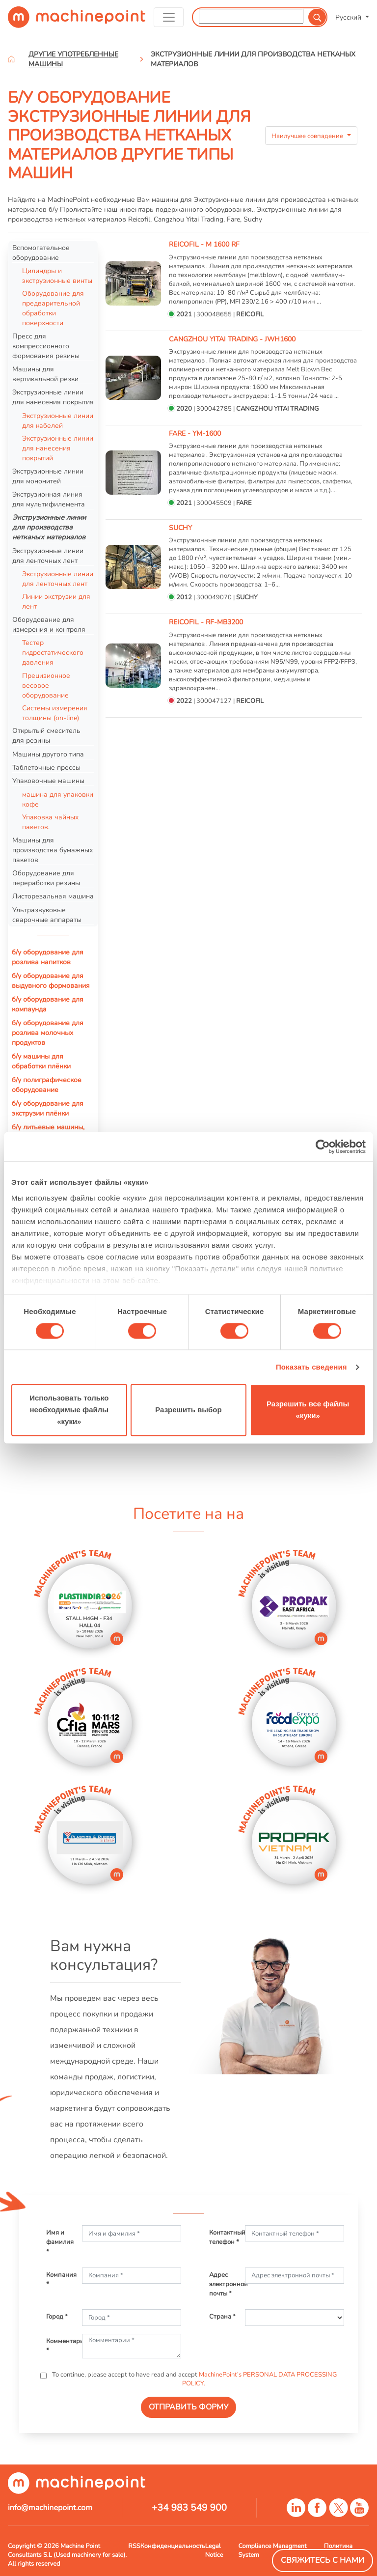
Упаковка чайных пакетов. (50, 822)
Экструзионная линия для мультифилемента (48, 499)
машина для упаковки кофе (57, 799)
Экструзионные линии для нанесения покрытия (53, 397)
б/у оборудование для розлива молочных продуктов (47, 1032)
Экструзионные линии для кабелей (57, 420)
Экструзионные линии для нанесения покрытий (57, 448)
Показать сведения (311, 1367)
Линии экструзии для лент (56, 601)
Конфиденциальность (172, 2546)
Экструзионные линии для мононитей (47, 476)
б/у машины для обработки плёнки (41, 1061)
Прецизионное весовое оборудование (46, 685)
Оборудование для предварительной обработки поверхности (53, 308)
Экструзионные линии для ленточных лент (47, 555)
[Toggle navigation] (169, 17)
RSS (134, 2546)
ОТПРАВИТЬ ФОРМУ (188, 2407)
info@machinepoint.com (50, 2507)
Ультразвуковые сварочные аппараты (46, 914)
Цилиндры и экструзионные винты (57, 275)
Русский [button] (349, 17)
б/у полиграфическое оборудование (46, 1084)
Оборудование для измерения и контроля (48, 624)
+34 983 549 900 (189, 2507)
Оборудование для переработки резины (46, 878)
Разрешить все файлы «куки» (308, 1410)
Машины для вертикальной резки (45, 374)
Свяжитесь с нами (322, 2560)
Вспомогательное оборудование (41, 252)
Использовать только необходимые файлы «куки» (68, 1410)
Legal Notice (214, 2550)
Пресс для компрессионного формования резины (46, 346)
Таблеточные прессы (46, 767)
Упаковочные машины (48, 780)
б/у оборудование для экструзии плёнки (47, 1108)
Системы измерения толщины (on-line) (54, 713)
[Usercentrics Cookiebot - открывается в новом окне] (323, 1146)
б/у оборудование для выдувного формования (51, 980)
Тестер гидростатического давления (52, 652)
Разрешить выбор (188, 1410)
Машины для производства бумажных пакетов (52, 850)
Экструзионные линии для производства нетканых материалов (49, 527)
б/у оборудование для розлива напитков (47, 957)
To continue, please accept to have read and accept (194, 2379)
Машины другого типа (48, 754)
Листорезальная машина (53, 896)
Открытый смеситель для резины (46, 735)
